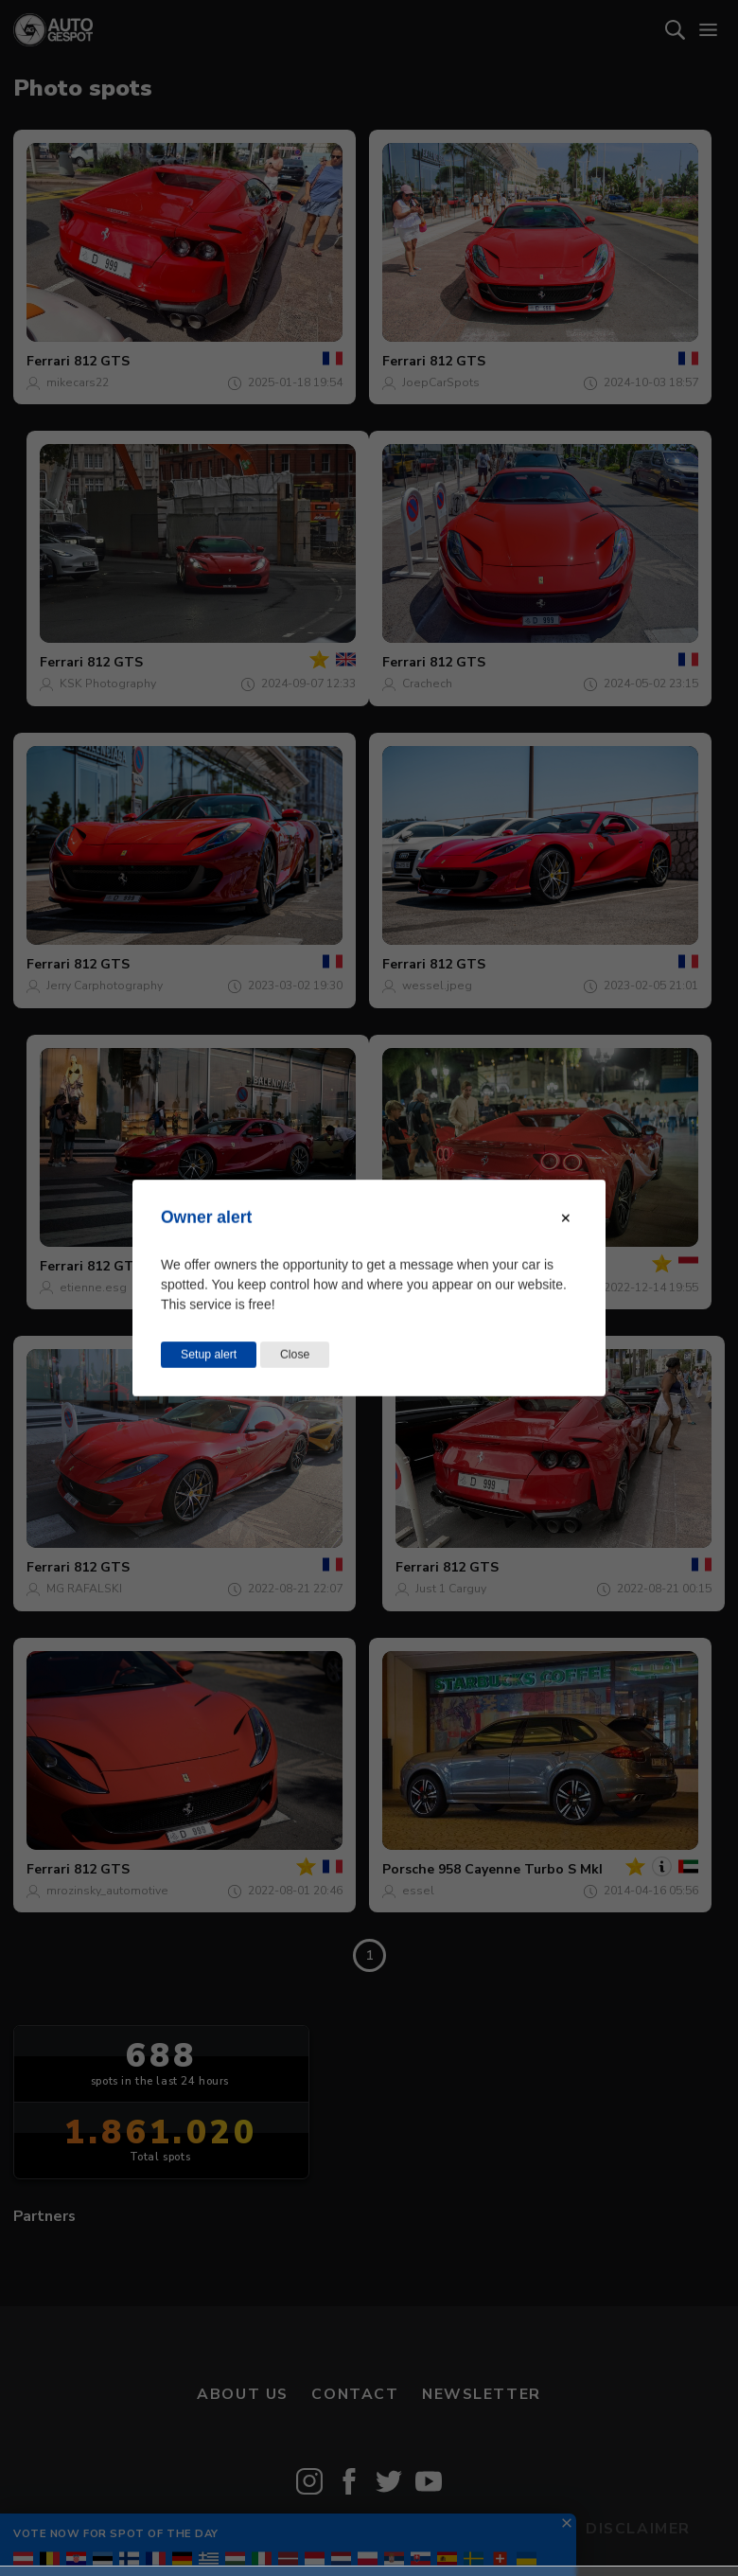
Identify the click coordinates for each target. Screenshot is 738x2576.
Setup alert (209, 1354)
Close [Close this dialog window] (294, 1354)
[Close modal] (565, 1218)
